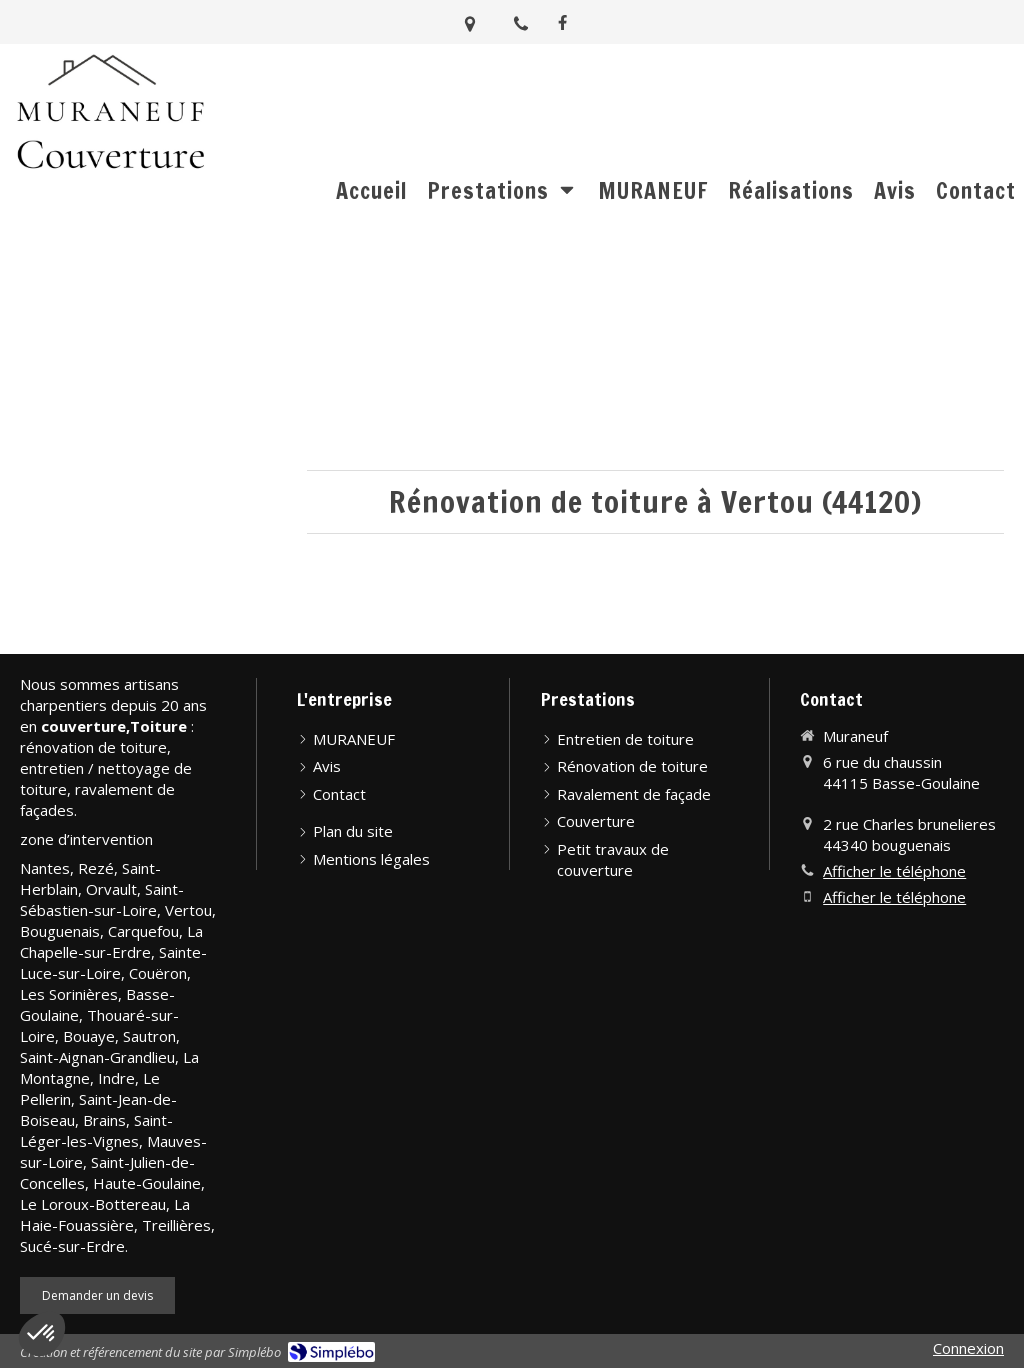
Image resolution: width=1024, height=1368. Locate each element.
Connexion (968, 1348)
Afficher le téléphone (894, 871)
